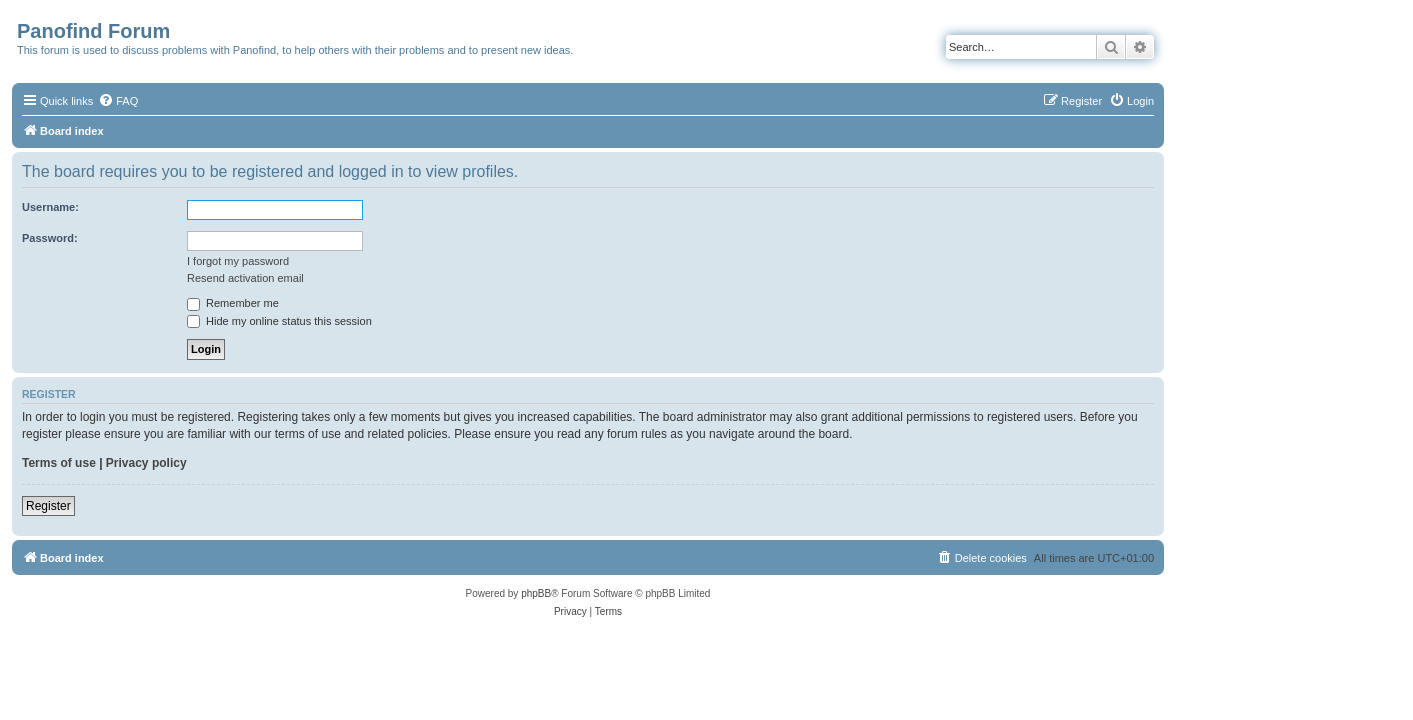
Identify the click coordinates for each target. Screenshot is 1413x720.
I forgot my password (357, 261)
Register (167, 506)
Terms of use (178, 463)
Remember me (352, 303)
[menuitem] (237, 101)
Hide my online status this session (398, 321)
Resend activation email (364, 278)
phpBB (655, 593)
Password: (169, 238)
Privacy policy (264, 463)
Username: (169, 207)
